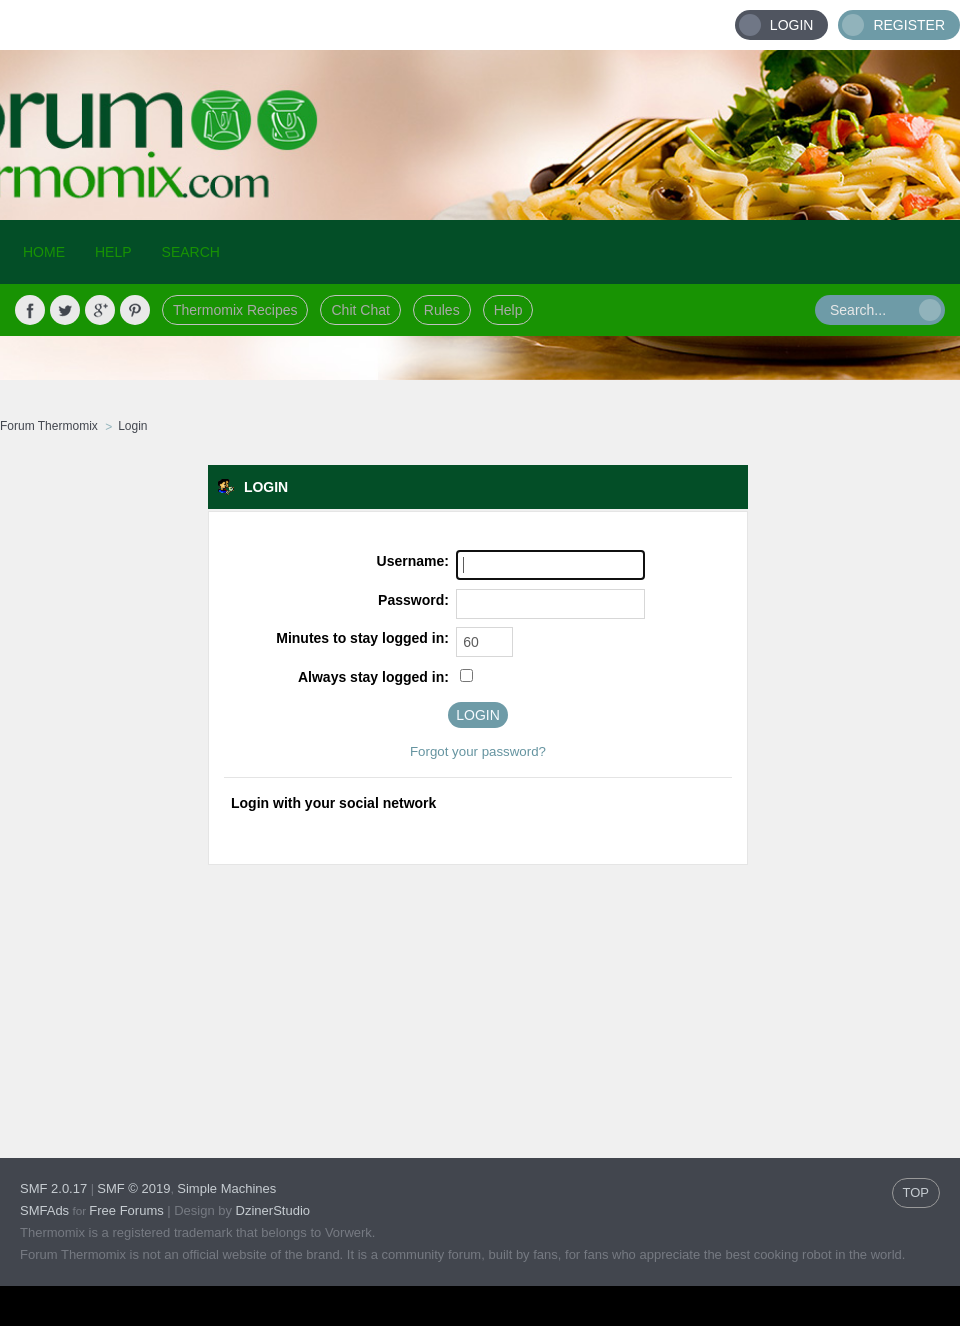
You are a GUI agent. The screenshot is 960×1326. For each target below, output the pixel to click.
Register (909, 25)
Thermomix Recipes (235, 310)
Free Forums (126, 1210)
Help (508, 310)
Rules (442, 310)
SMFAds (44, 1210)
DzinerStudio (273, 1210)
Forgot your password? (478, 751)
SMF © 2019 (133, 1188)
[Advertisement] (220, 993)
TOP (916, 1192)
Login (792, 25)
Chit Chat (360, 310)
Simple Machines (226, 1188)
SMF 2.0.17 (53, 1188)
